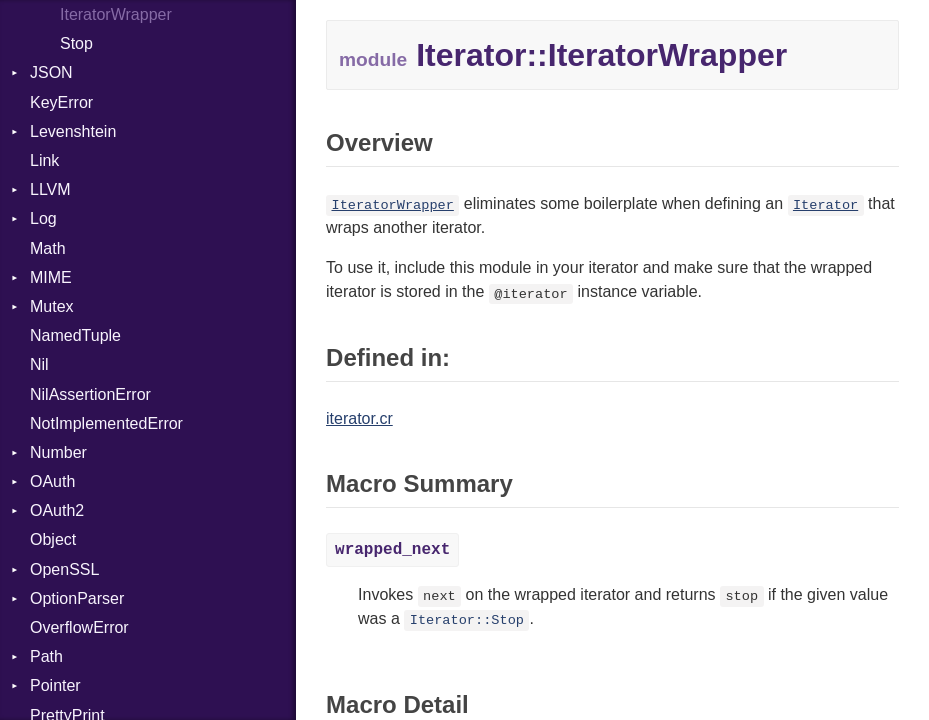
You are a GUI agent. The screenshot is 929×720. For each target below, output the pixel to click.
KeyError (61, 102)
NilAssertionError (90, 394)
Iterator (825, 205)
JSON (51, 72)
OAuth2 (57, 510)
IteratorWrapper (116, 14)
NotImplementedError (106, 423)
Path (46, 656)
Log (43, 218)
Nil (39, 364)
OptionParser (77, 598)
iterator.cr (359, 418)
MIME (51, 277)
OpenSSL (64, 569)
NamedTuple (75, 335)
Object (53, 539)
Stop (76, 43)
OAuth (52, 481)
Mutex (52, 306)
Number (58, 452)
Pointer (55, 685)
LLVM (50, 189)
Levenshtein (73, 131)
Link (44, 160)
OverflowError (79, 627)
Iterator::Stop (467, 620)
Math (48, 248)
